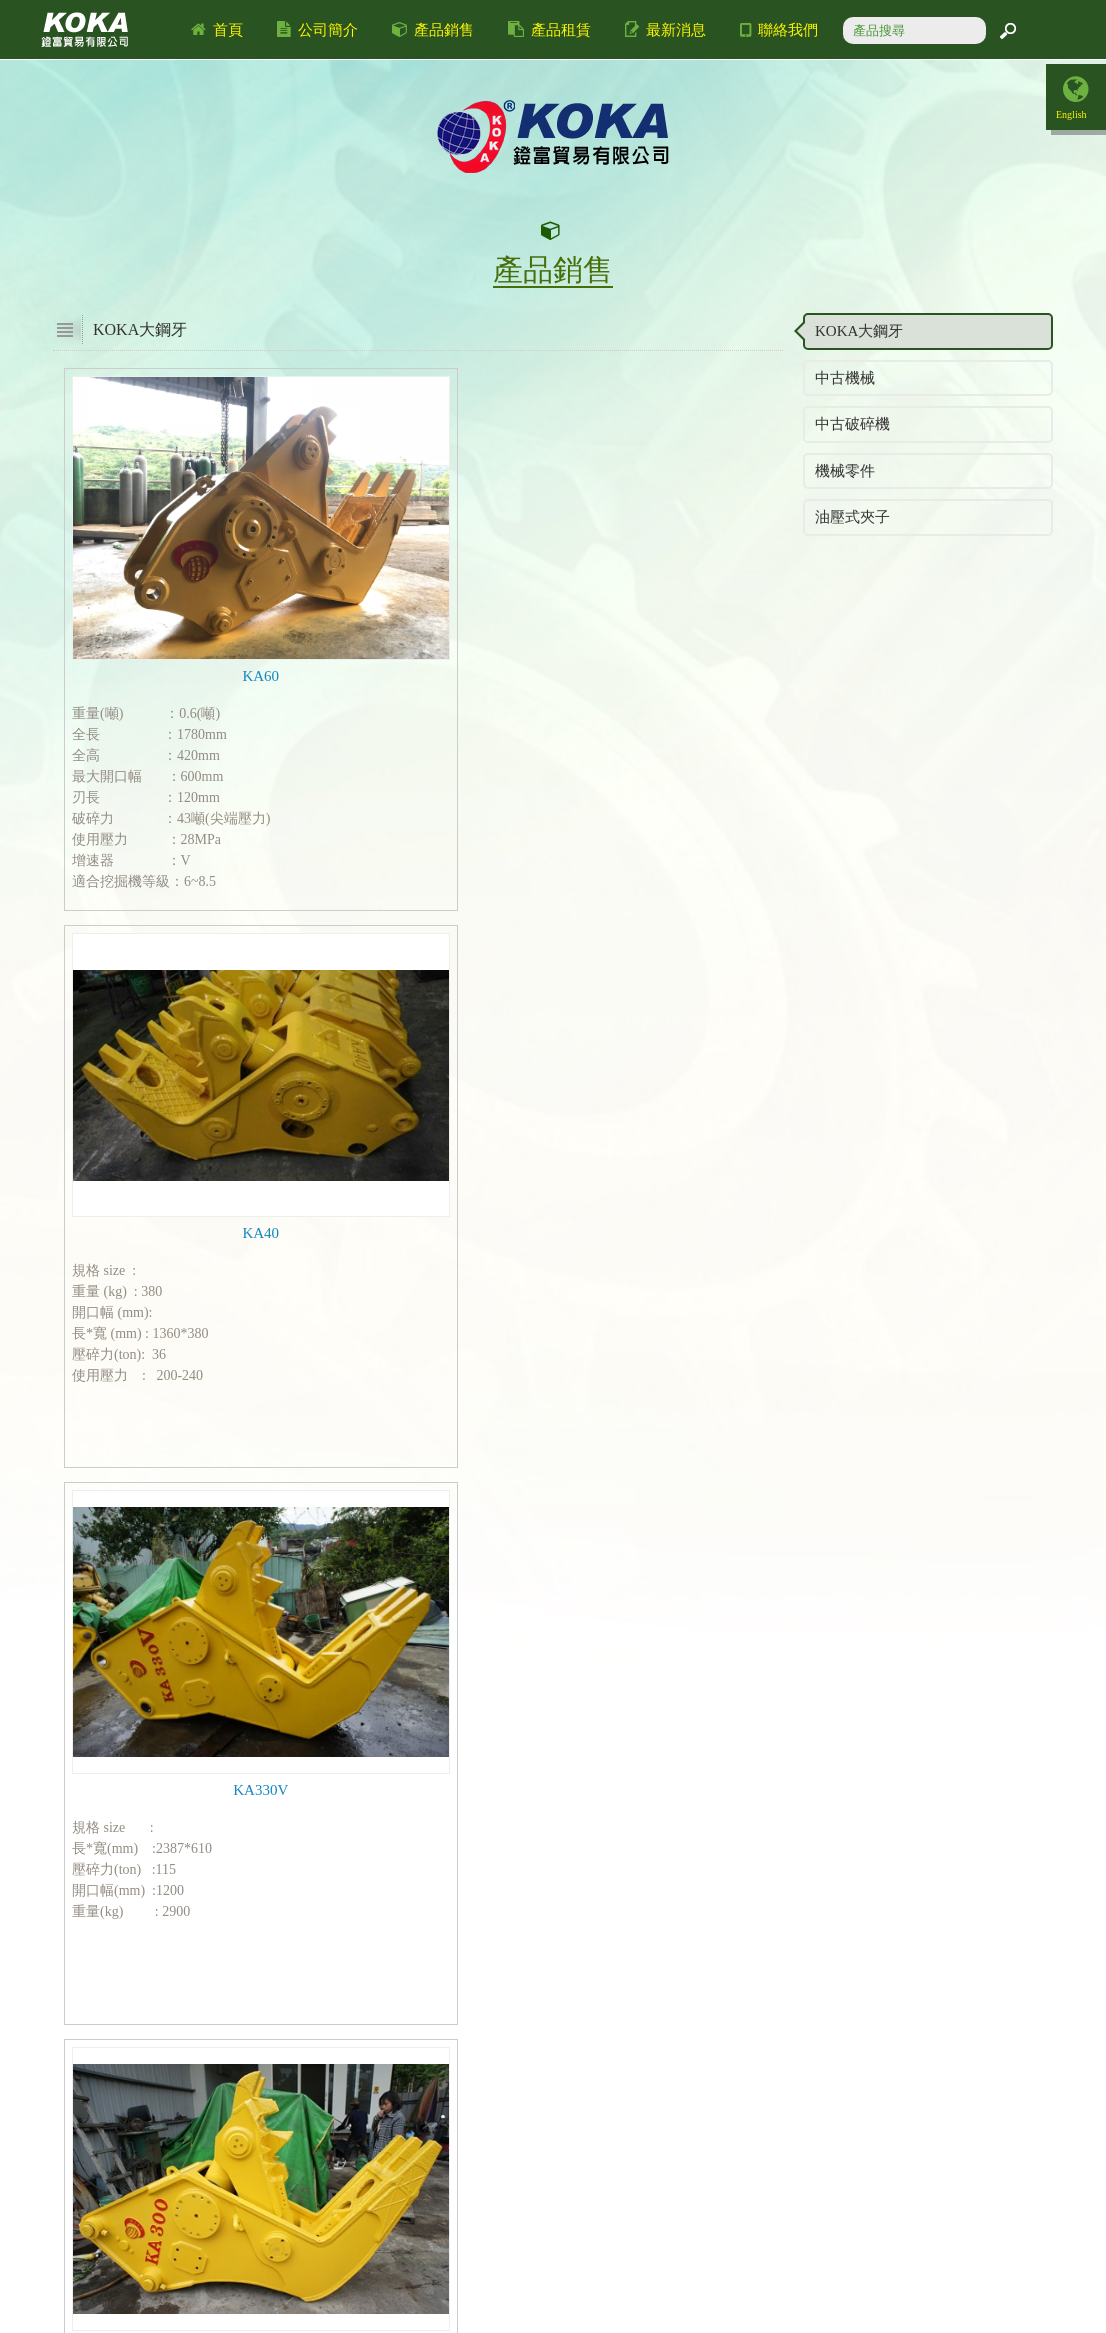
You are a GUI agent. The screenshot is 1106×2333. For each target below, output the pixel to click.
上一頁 (401, 2063)
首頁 (217, 29)
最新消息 (665, 29)
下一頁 (473, 2063)
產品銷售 (433, 29)
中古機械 (845, 378)
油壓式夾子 (852, 517)
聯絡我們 (779, 29)
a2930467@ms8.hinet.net (493, 2294)
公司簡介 (317, 29)
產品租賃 (549, 29)
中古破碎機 (852, 424)
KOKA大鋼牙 (859, 331)
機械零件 (845, 471)
